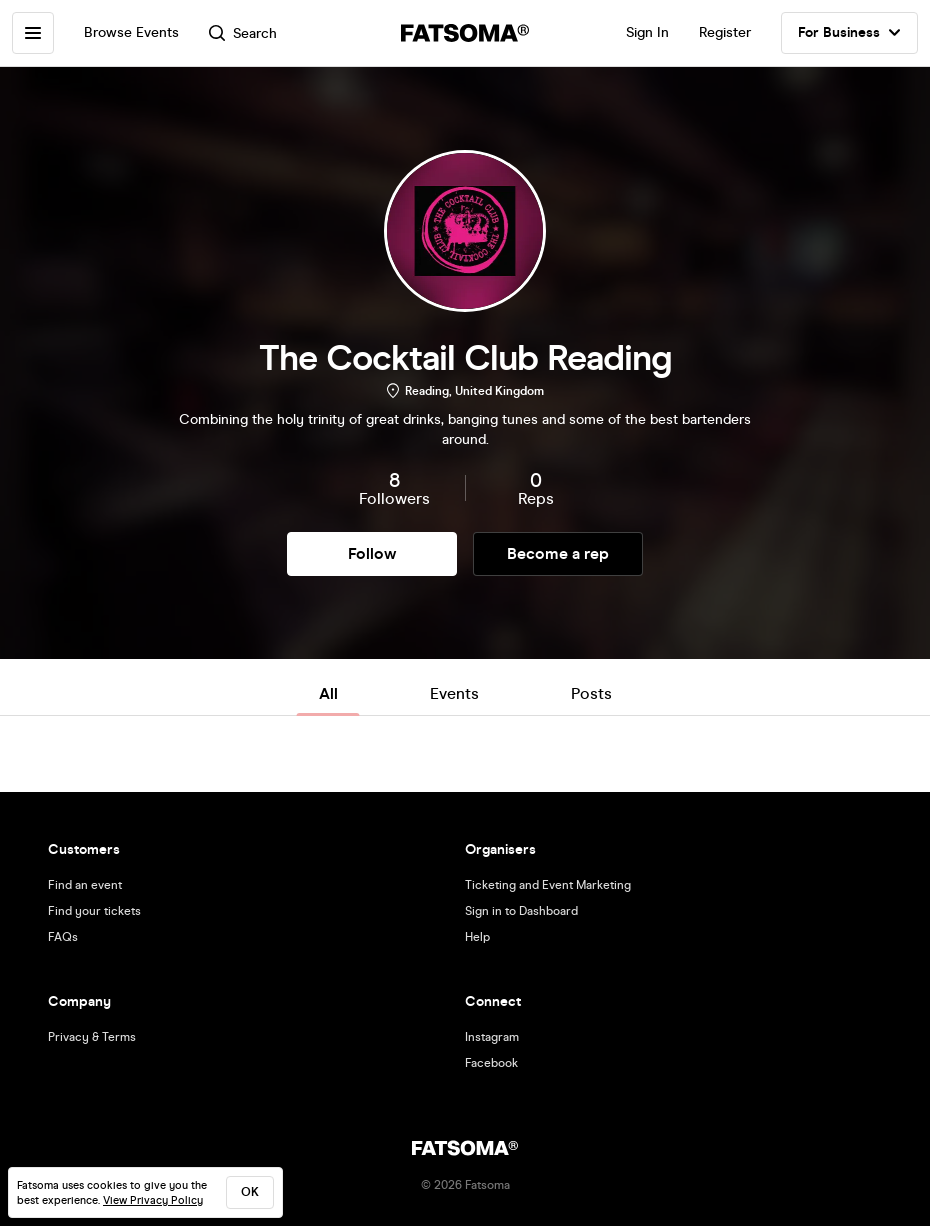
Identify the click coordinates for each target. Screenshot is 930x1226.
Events (454, 693)
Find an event (85, 885)
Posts (591, 693)
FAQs (63, 937)
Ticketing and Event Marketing (548, 885)
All (328, 693)
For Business (849, 33)
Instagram (492, 1037)
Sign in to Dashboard (521, 911)
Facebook (491, 1063)
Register (725, 32)
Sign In (647, 32)
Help (477, 937)
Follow (372, 553)
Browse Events (131, 32)
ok (250, 1192)
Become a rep (558, 553)
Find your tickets (94, 911)
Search (243, 33)
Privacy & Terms (92, 1037)
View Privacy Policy (153, 1200)
